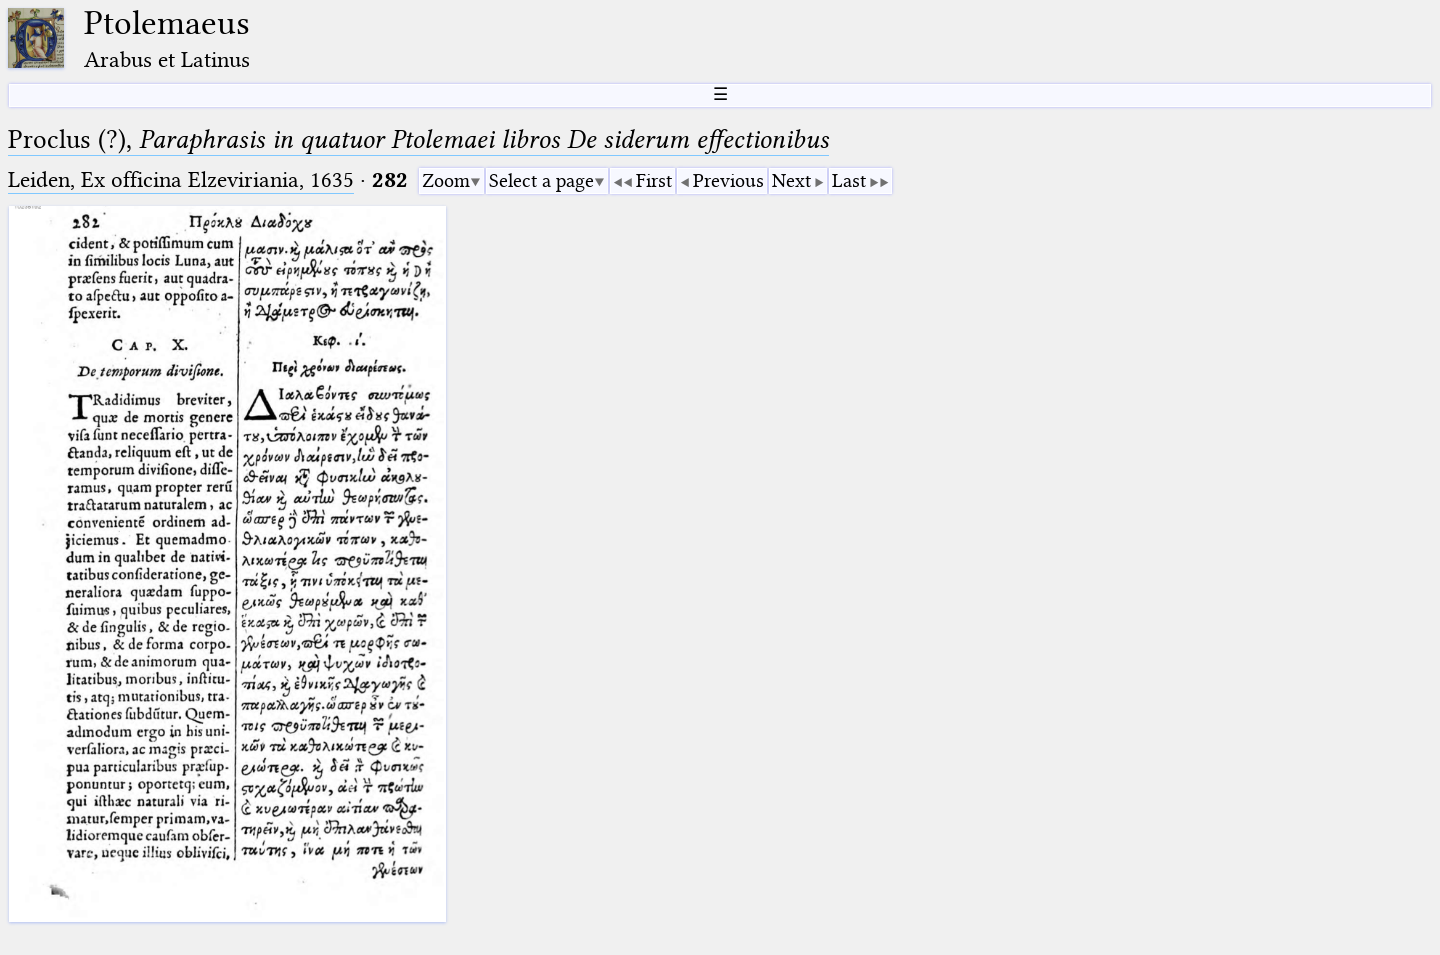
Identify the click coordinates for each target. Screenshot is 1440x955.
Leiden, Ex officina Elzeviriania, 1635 (181, 179)
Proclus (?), (418, 139)
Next (791, 180)
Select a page (541, 180)
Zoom (446, 180)
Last (849, 180)
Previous (728, 180)
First (654, 180)
